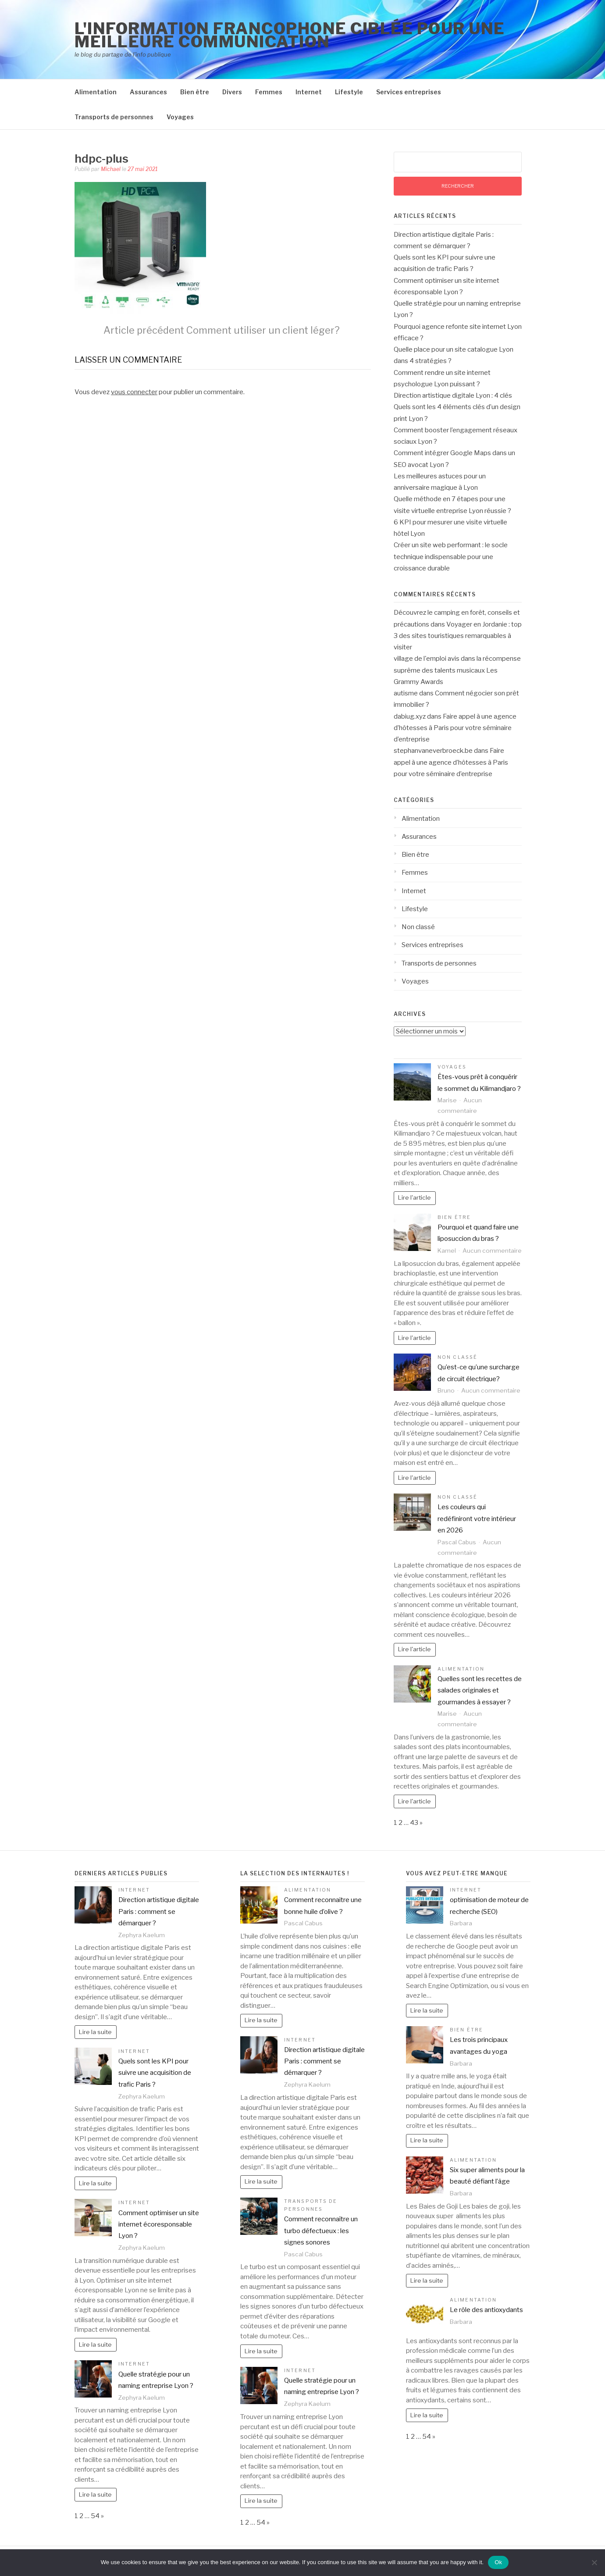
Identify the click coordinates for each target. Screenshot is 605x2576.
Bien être (194, 92)
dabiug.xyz (410, 716)
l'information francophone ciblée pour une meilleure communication (290, 35)
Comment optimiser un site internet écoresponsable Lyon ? (158, 2224)
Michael (111, 169)
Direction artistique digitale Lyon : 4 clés (453, 395)
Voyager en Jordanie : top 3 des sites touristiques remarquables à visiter (458, 636)
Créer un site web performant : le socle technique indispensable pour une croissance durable (451, 556)
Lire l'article (414, 1197)
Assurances (148, 92)
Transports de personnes (114, 117)
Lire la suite (95, 2031)
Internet (308, 92)
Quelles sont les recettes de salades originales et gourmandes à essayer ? (480, 1690)
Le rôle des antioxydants (486, 2310)
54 (95, 2516)
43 (414, 1823)
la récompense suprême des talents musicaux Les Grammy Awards (457, 670)
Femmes (268, 92)
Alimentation (96, 92)
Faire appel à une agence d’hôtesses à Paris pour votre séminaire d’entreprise (455, 728)
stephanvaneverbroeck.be (433, 751)
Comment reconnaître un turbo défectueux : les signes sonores (321, 2230)
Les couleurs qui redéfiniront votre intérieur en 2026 (477, 1518)
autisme (406, 693)
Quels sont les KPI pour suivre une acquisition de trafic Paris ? (154, 2072)
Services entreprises (408, 92)
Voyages (180, 117)
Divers (232, 92)
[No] (594, 2562)
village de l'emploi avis (426, 659)
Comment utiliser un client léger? (221, 330)
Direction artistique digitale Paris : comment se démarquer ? (158, 1911)
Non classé (418, 927)
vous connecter (134, 392)
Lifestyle (349, 92)
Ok (498, 2562)
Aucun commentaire (492, 1250)
